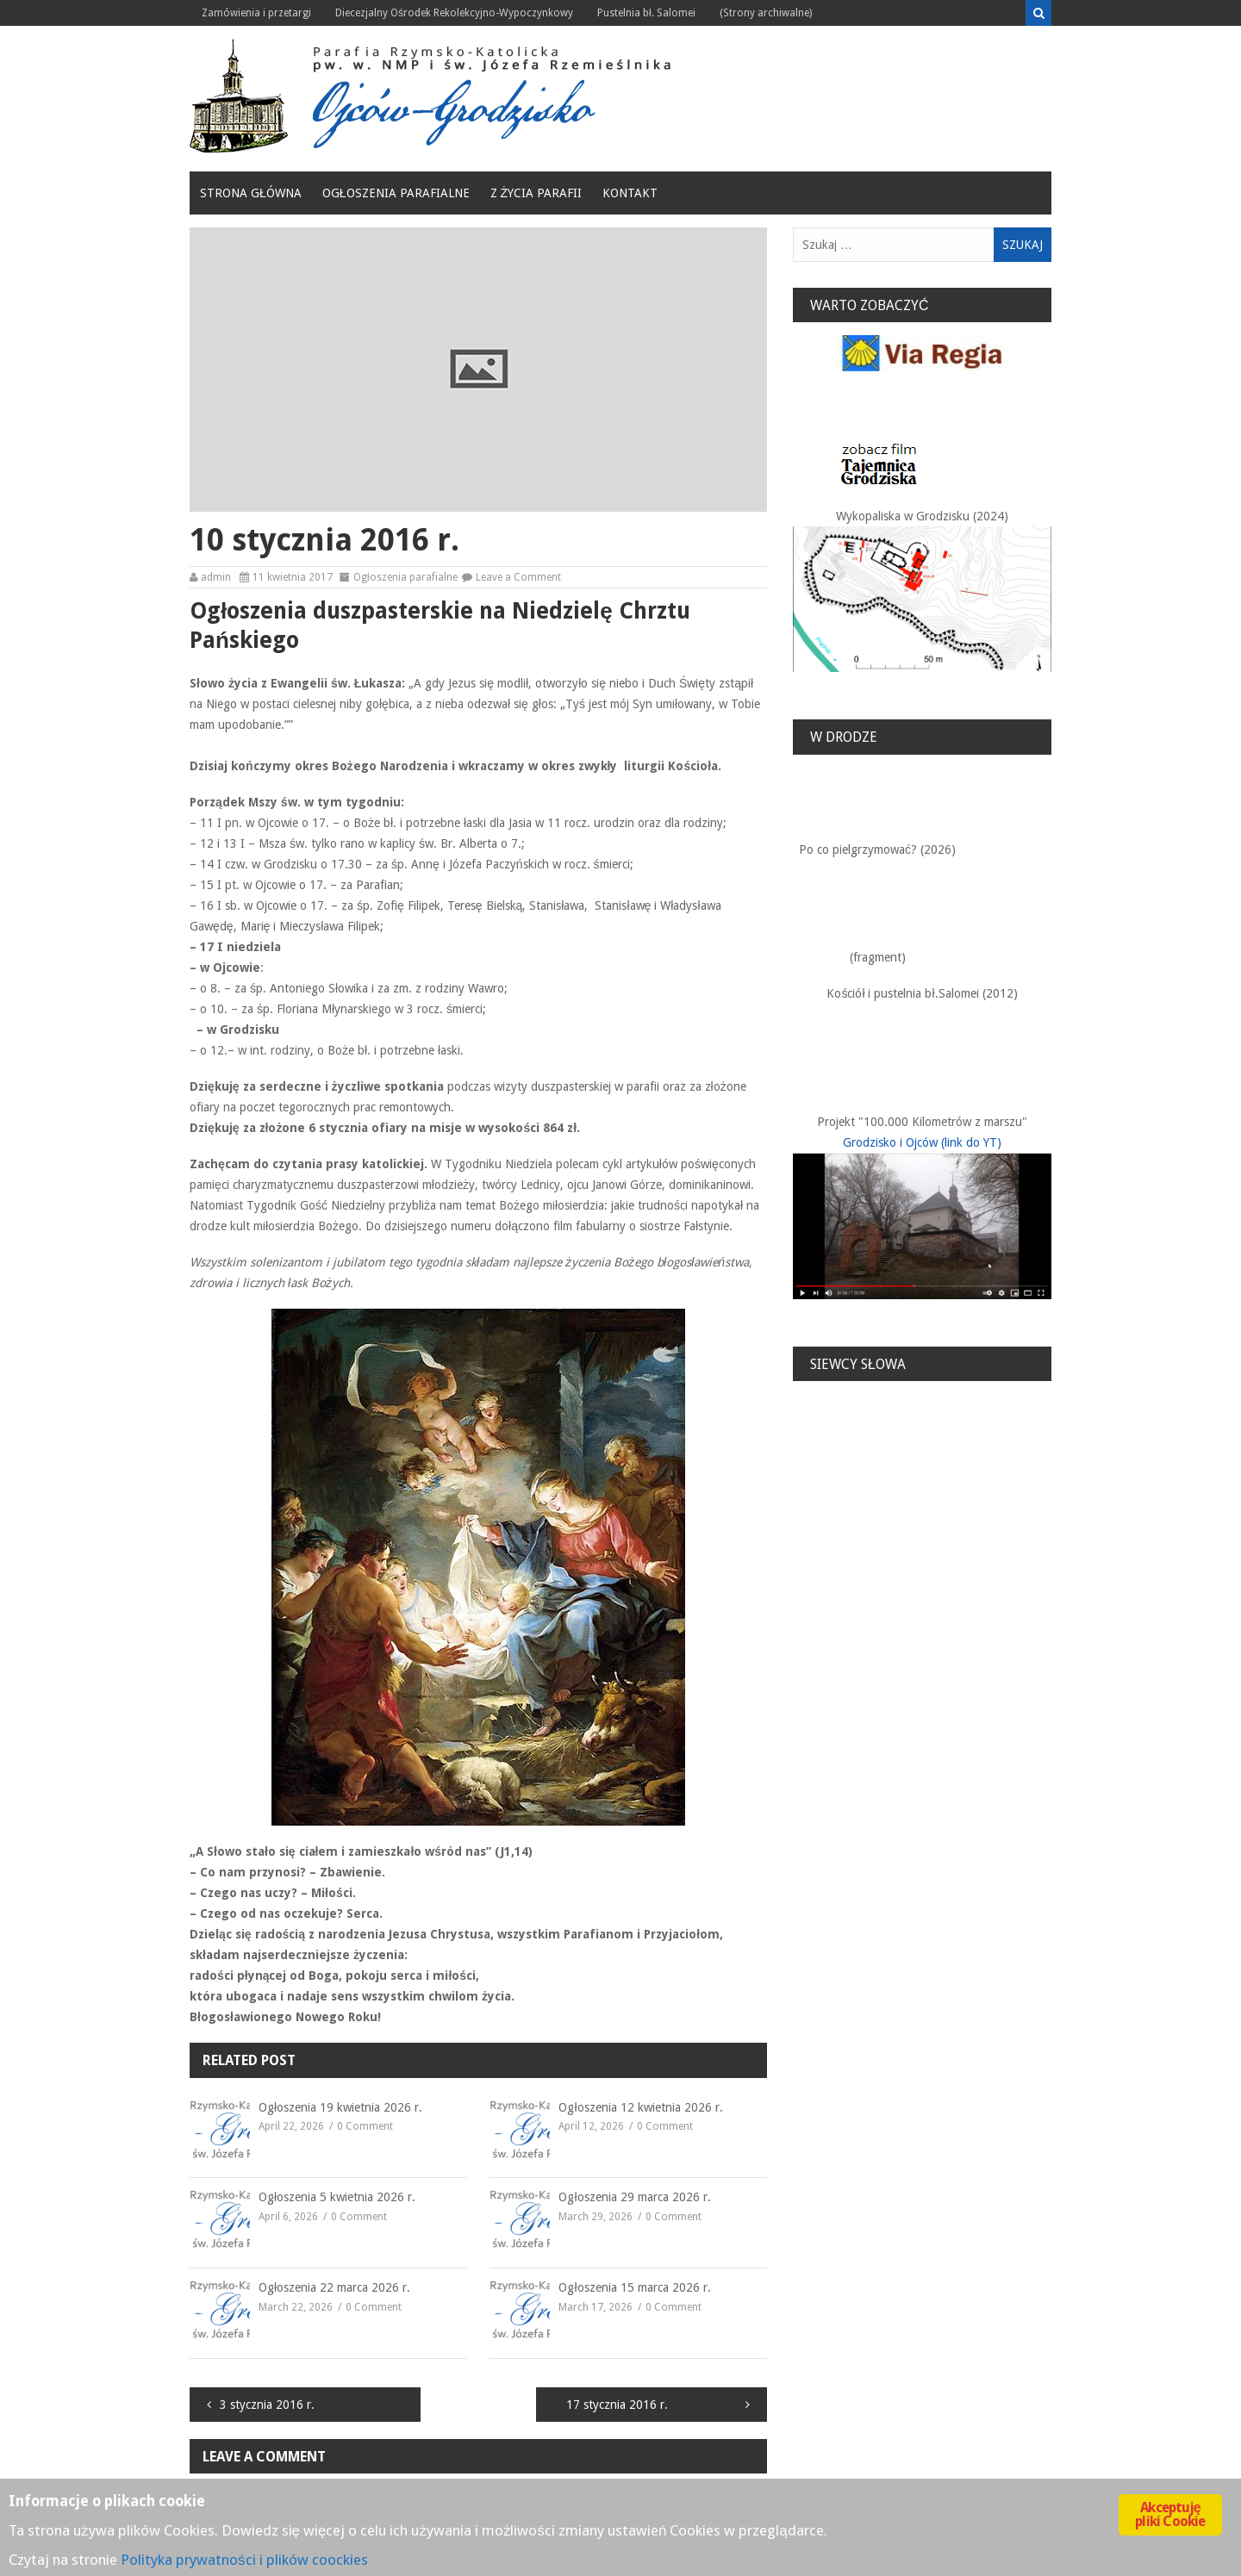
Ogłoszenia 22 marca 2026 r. (334, 2287)
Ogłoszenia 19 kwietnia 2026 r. (340, 2107)
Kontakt (630, 193)
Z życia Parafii (536, 193)
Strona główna (251, 193)
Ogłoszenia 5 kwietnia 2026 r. (337, 2197)
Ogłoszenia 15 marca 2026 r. (634, 2287)
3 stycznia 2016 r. (267, 2404)
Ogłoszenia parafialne (396, 193)
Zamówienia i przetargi (256, 13)
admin (216, 577)
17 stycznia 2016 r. (617, 2404)
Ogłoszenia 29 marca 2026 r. (634, 2197)
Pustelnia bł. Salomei (646, 13)
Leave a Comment (518, 577)
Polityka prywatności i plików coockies (244, 2559)
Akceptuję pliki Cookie (1170, 2514)
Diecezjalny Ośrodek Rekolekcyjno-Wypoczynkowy (454, 13)
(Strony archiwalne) (766, 13)
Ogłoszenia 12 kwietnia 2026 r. (640, 2107)
